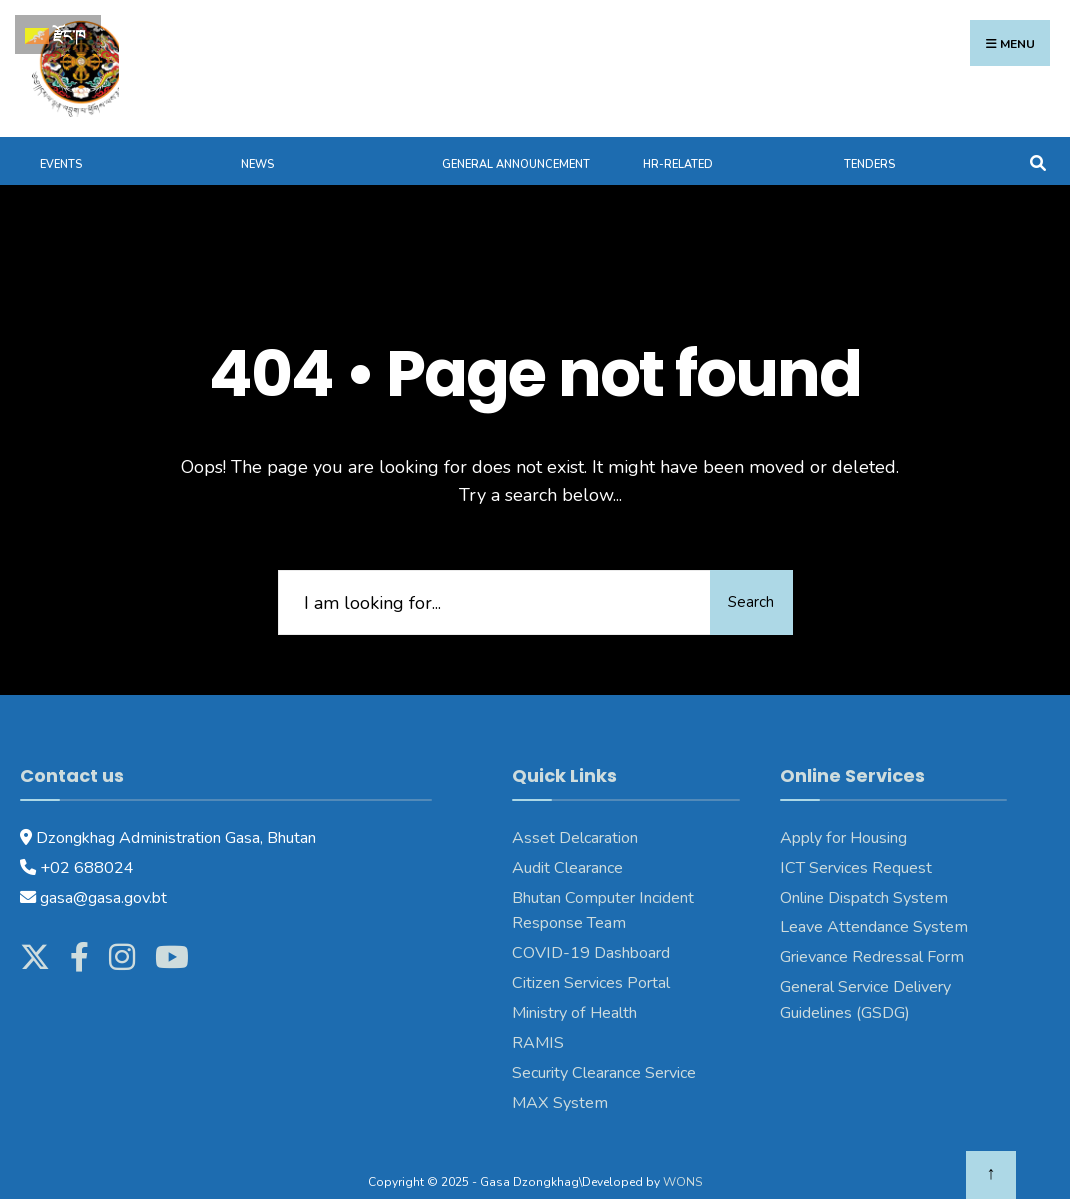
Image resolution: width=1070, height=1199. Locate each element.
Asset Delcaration (575, 815)
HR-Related (678, 142)
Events (61, 142)
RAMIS (538, 1020)
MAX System (560, 1080)
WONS (682, 1159)
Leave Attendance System (874, 905)
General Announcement (516, 142)
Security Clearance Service (604, 1050)
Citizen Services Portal (591, 961)
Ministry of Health (574, 991)
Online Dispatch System (864, 875)
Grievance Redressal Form (872, 935)
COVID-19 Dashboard (591, 931)
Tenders (869, 142)
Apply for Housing (843, 815)
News (257, 142)
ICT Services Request (856, 845)
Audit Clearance (567, 845)
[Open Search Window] (1037, 138)
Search (738, 579)
